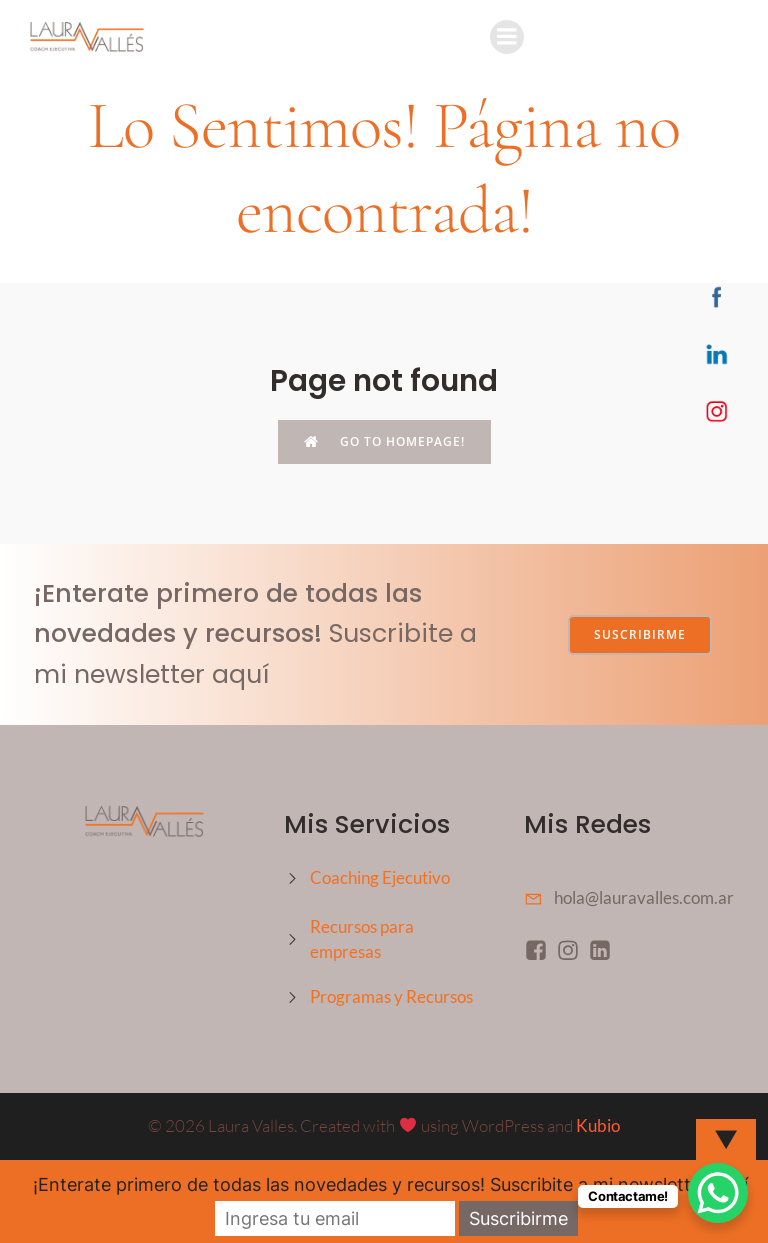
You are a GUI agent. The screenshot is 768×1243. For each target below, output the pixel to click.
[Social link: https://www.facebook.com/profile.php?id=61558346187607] (540, 949)
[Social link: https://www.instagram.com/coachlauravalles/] (572, 949)
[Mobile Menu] (507, 37)
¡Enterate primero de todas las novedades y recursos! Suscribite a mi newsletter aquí (390, 1184)
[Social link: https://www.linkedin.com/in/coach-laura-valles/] (604, 949)
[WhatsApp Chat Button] (718, 1193)
